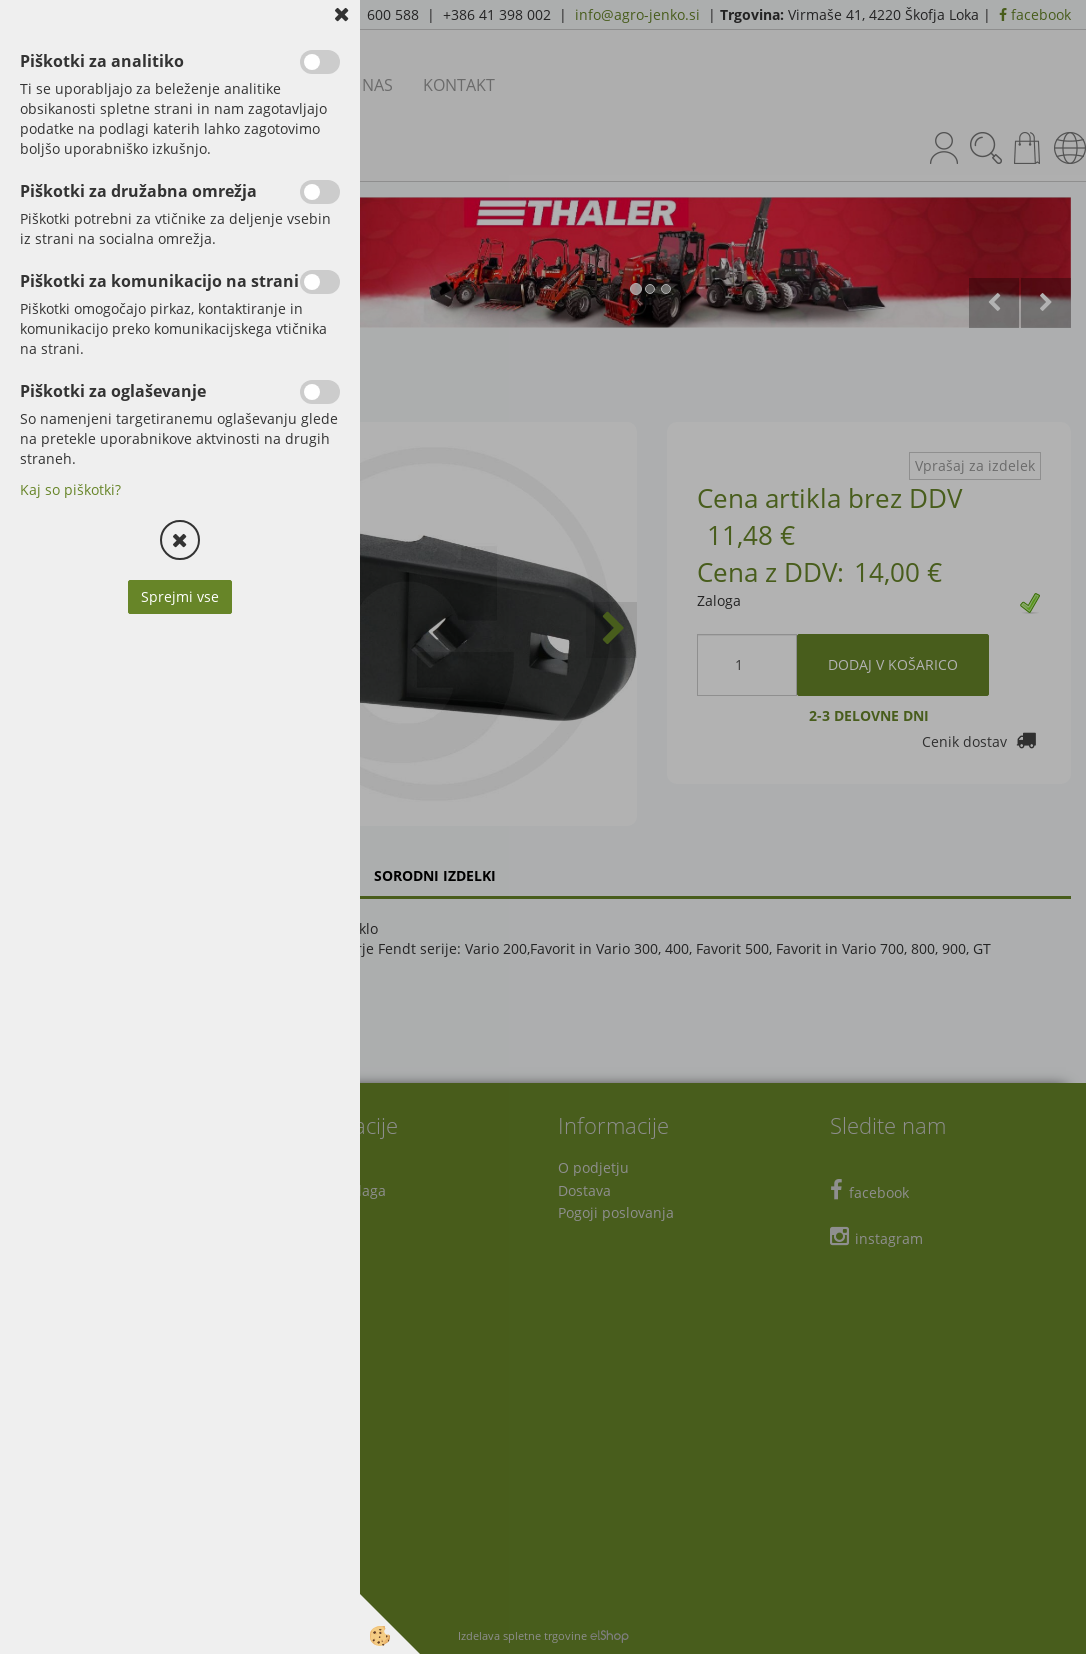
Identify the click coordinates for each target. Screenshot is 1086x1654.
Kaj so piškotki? (70, 489)
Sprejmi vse (180, 596)
